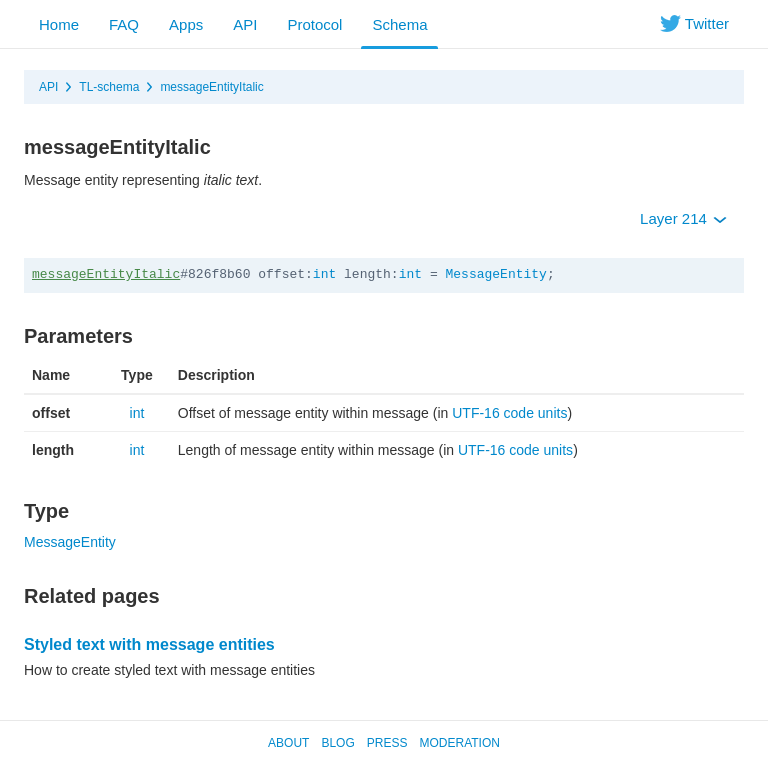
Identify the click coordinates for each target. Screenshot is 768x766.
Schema (399, 24)
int (324, 274)
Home (59, 24)
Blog (337, 743)
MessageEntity (496, 274)
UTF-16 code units (509, 413)
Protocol (314, 24)
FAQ (124, 24)
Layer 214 (683, 218)
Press (387, 743)
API (245, 24)
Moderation (459, 743)
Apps (186, 24)
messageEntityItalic (211, 87)
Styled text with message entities (149, 644)
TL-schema (109, 87)
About (288, 743)
